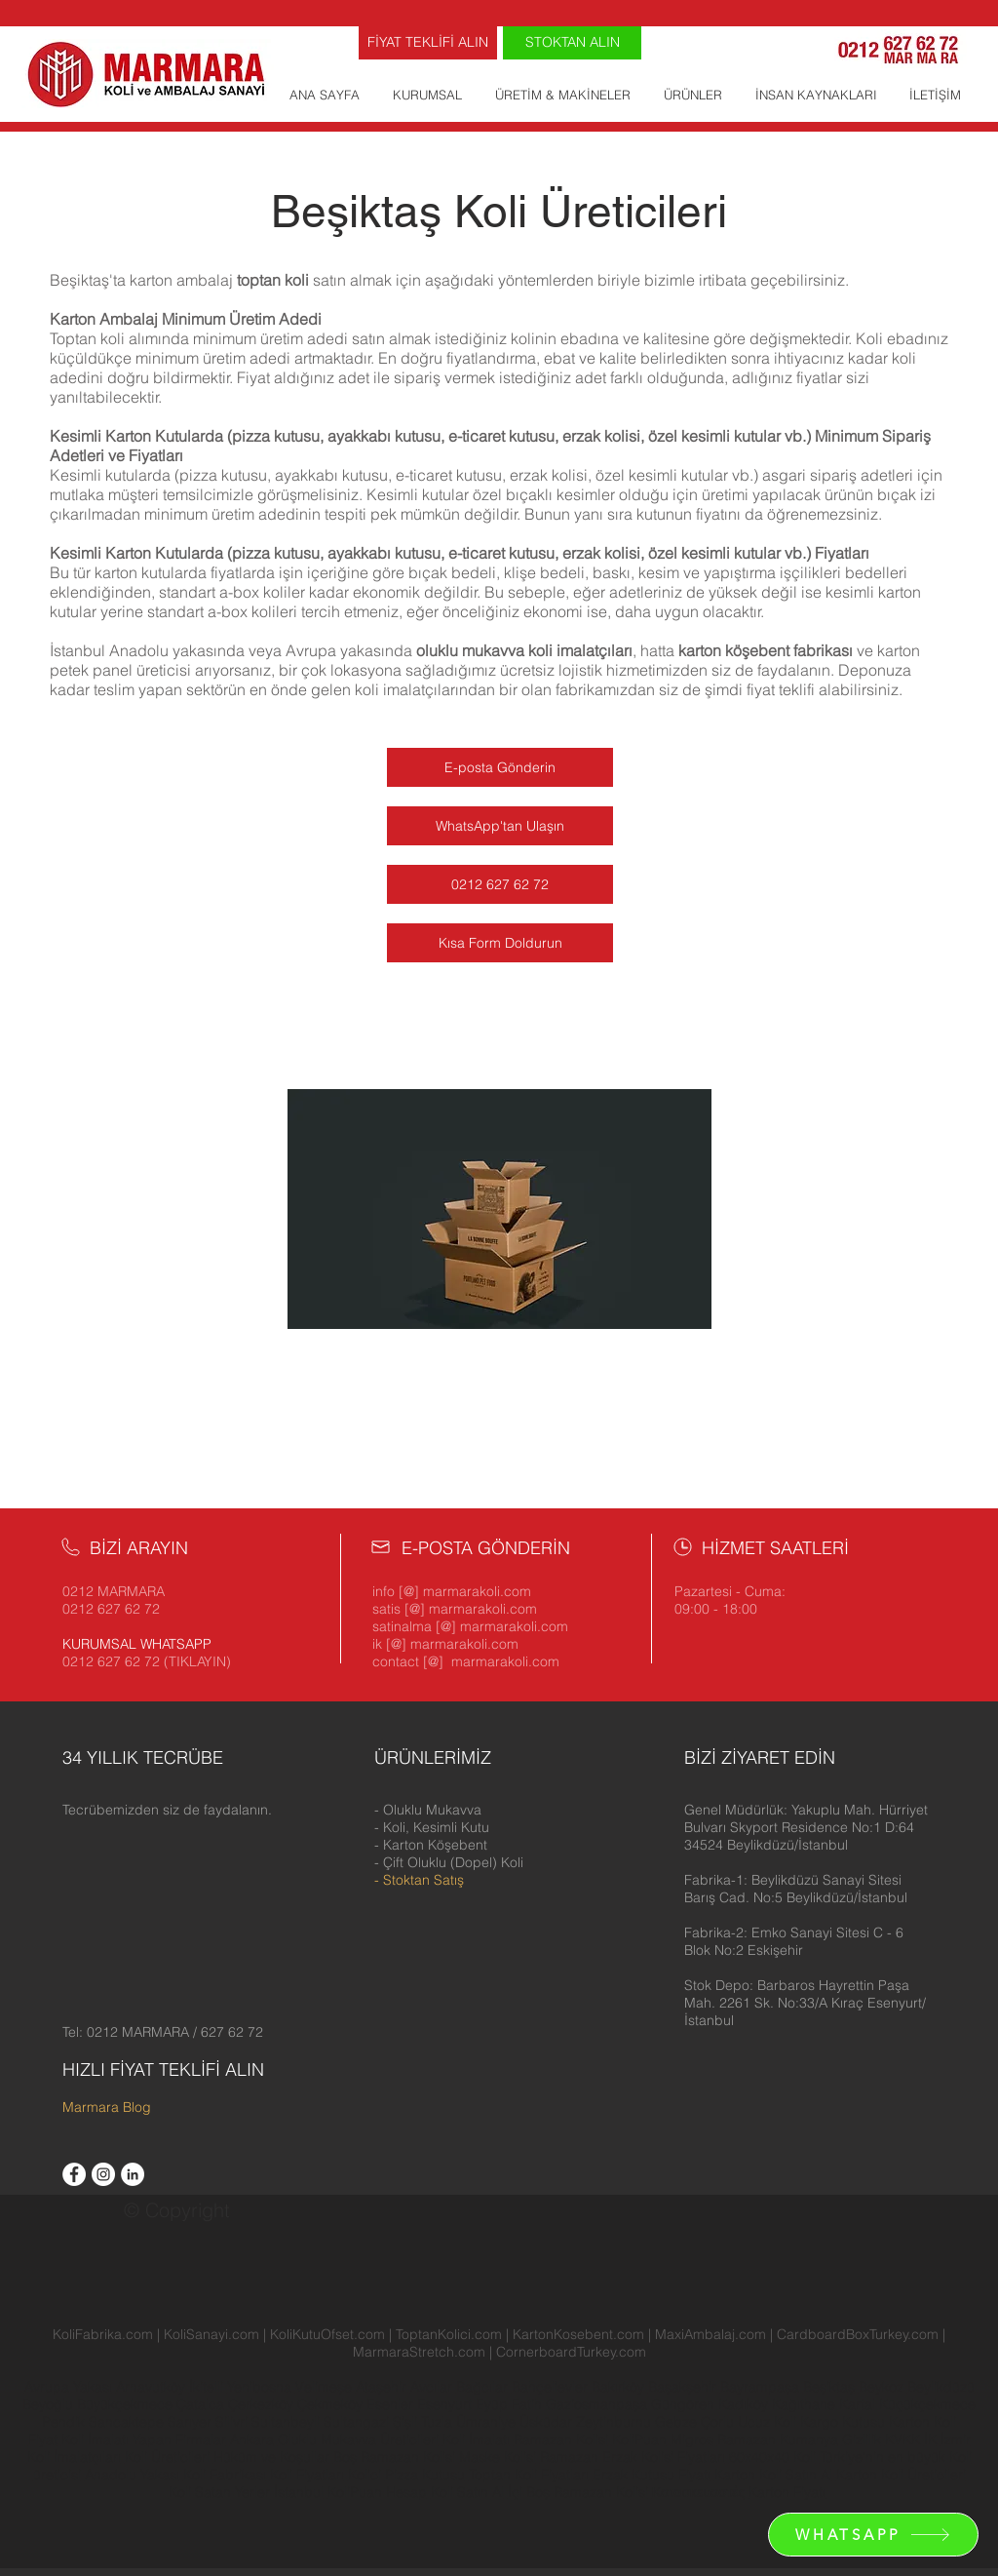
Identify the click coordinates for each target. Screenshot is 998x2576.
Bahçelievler (552, 2387)
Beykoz (883, 2387)
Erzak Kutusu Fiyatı (651, 2474)
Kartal (859, 2404)
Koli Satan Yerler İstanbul (246, 2492)
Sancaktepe (128, 2422)
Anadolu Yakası (132, 2474)
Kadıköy (745, 2404)
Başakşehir (684, 2387)
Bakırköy (620, 2387)
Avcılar (433, 2387)
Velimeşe (325, 2387)
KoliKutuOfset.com (327, 2334)
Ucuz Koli (767, 2422)
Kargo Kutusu (842, 2422)
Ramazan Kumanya (777, 2439)
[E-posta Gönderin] (500, 767)
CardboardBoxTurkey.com (858, 2334)
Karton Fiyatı (786, 2492)
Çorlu (717, 2422)
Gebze (678, 2422)
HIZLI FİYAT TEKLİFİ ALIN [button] (163, 2069)
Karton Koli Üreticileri (901, 2474)
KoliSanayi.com (211, 2334)
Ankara (252, 2439)
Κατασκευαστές (698, 2492)
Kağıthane (805, 2404)
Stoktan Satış (423, 1880)
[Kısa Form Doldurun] (500, 942)
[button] (806, 1827)
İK (930, 2439)
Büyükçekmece (126, 2404)
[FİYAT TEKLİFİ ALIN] (428, 42)
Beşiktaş (829, 2387)
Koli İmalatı (476, 2439)
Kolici (366, 2474)
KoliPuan (639, 2439)
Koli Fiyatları (307, 2474)
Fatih (529, 2404)
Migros (692, 2439)
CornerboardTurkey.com (571, 2352)
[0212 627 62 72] (500, 884)
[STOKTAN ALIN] (572, 42)
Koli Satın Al (467, 2492)
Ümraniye (487, 2422)
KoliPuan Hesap (377, 2492)
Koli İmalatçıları (74, 2457)
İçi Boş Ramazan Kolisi (578, 2492)
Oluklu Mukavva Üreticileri (358, 2439)
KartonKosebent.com (578, 2334)
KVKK (904, 2439)
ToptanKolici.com (449, 2334)
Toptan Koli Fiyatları (529, 2474)
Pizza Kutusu (425, 2474)
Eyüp (494, 2404)
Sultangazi (358, 2422)
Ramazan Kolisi (561, 2439)
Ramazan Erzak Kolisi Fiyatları (632, 2457)
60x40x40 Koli (772, 2457)
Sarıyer (191, 2422)
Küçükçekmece (927, 2404)
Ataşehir (383, 2387)
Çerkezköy (262, 2404)
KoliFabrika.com (103, 2334)
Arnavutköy (152, 2387)
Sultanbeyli (287, 2422)
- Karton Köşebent (430, 1845)
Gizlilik (861, 2439)
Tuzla (436, 2422)
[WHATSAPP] (873, 2534)
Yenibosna (261, 2387)
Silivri (233, 2422)
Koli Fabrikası (224, 2474)
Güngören (684, 2404)
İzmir (955, 2439)
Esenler (389, 2404)
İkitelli (208, 2387)
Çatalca (202, 2404)
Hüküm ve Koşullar (271, 2457)
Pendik (65, 2422)
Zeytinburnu (613, 2422)
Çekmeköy (331, 2404)
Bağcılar (484, 2387)
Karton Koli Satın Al (773, 2474)
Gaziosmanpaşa (598, 2404)
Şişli (407, 2422)
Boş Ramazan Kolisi (396, 2457)
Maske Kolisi (497, 2457)
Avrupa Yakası (68, 2387)
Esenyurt (446, 2404)
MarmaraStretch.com (419, 2352)
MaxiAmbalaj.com (712, 2334)
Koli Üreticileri (169, 2457)
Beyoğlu (49, 2404)
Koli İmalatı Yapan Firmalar (143, 2439)
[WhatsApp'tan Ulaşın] (500, 825)
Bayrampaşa (761, 2387)
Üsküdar (547, 2422)
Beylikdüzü (941, 2387)
